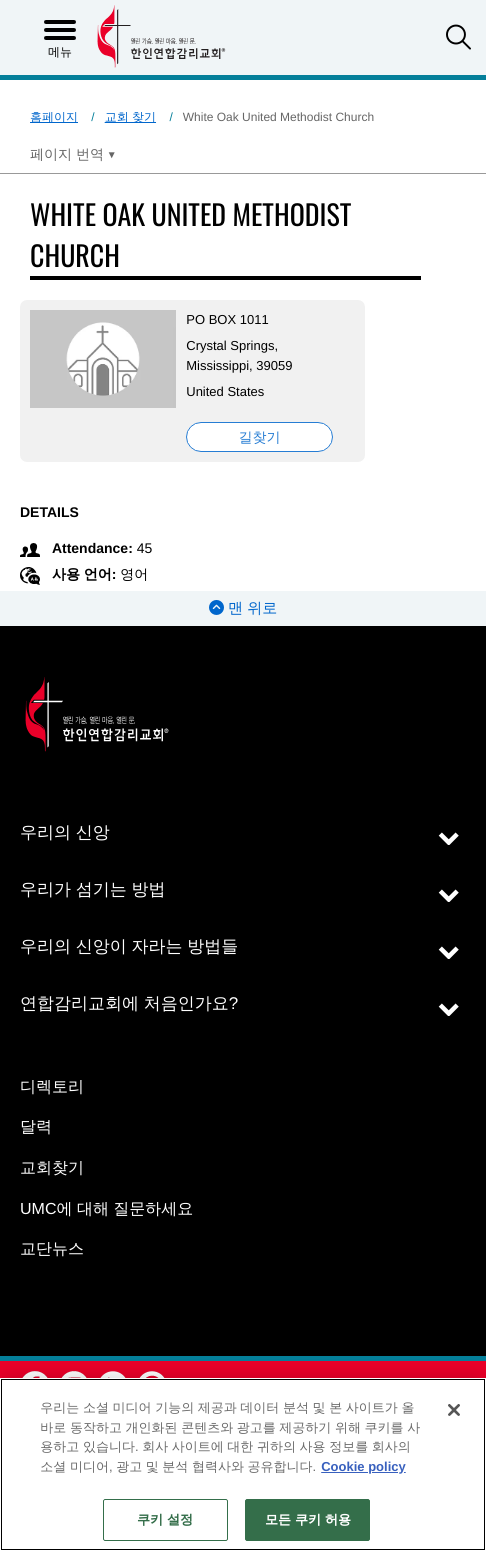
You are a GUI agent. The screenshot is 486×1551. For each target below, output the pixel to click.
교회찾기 (52, 1168)
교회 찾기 (130, 117)
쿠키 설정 (165, 1519)
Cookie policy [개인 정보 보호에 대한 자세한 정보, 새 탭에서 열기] (363, 1466)
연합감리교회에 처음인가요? (129, 1003)
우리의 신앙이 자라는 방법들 (129, 946)
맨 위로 (243, 608)
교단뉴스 (52, 1249)
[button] (458, 39)
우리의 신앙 (65, 832)
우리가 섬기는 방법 (92, 889)
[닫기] (454, 1410)
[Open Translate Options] (73, 154)
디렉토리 (52, 1087)
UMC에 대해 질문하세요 (106, 1209)
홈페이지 (54, 117)
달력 (36, 1127)
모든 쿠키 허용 (308, 1519)
